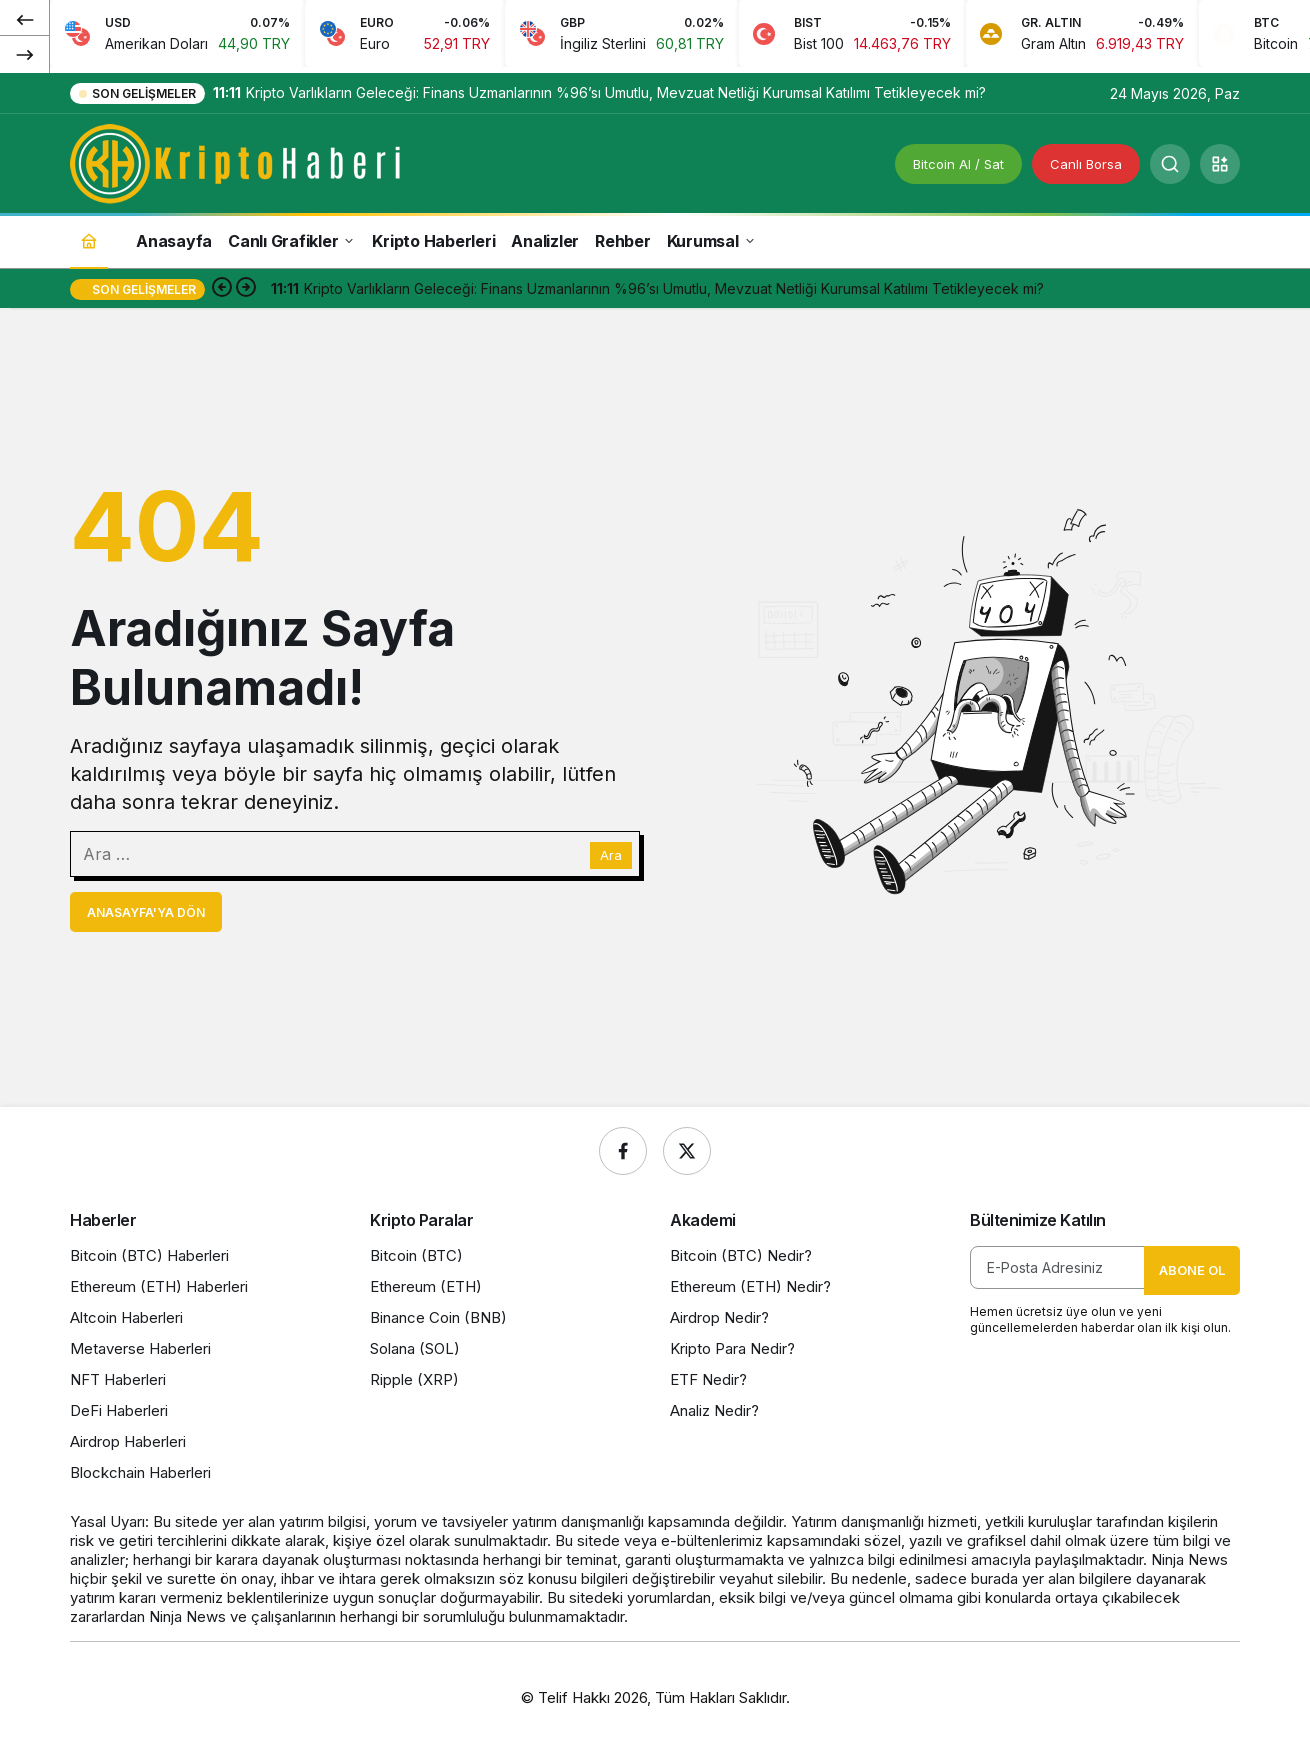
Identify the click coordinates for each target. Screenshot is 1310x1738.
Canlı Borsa (1086, 164)
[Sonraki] (25, 54)
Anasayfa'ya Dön (146, 912)
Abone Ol (1192, 1270)
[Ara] (1170, 164)
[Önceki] (25, 19)
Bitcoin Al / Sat (958, 164)
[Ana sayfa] (89, 240)
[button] (1220, 164)
